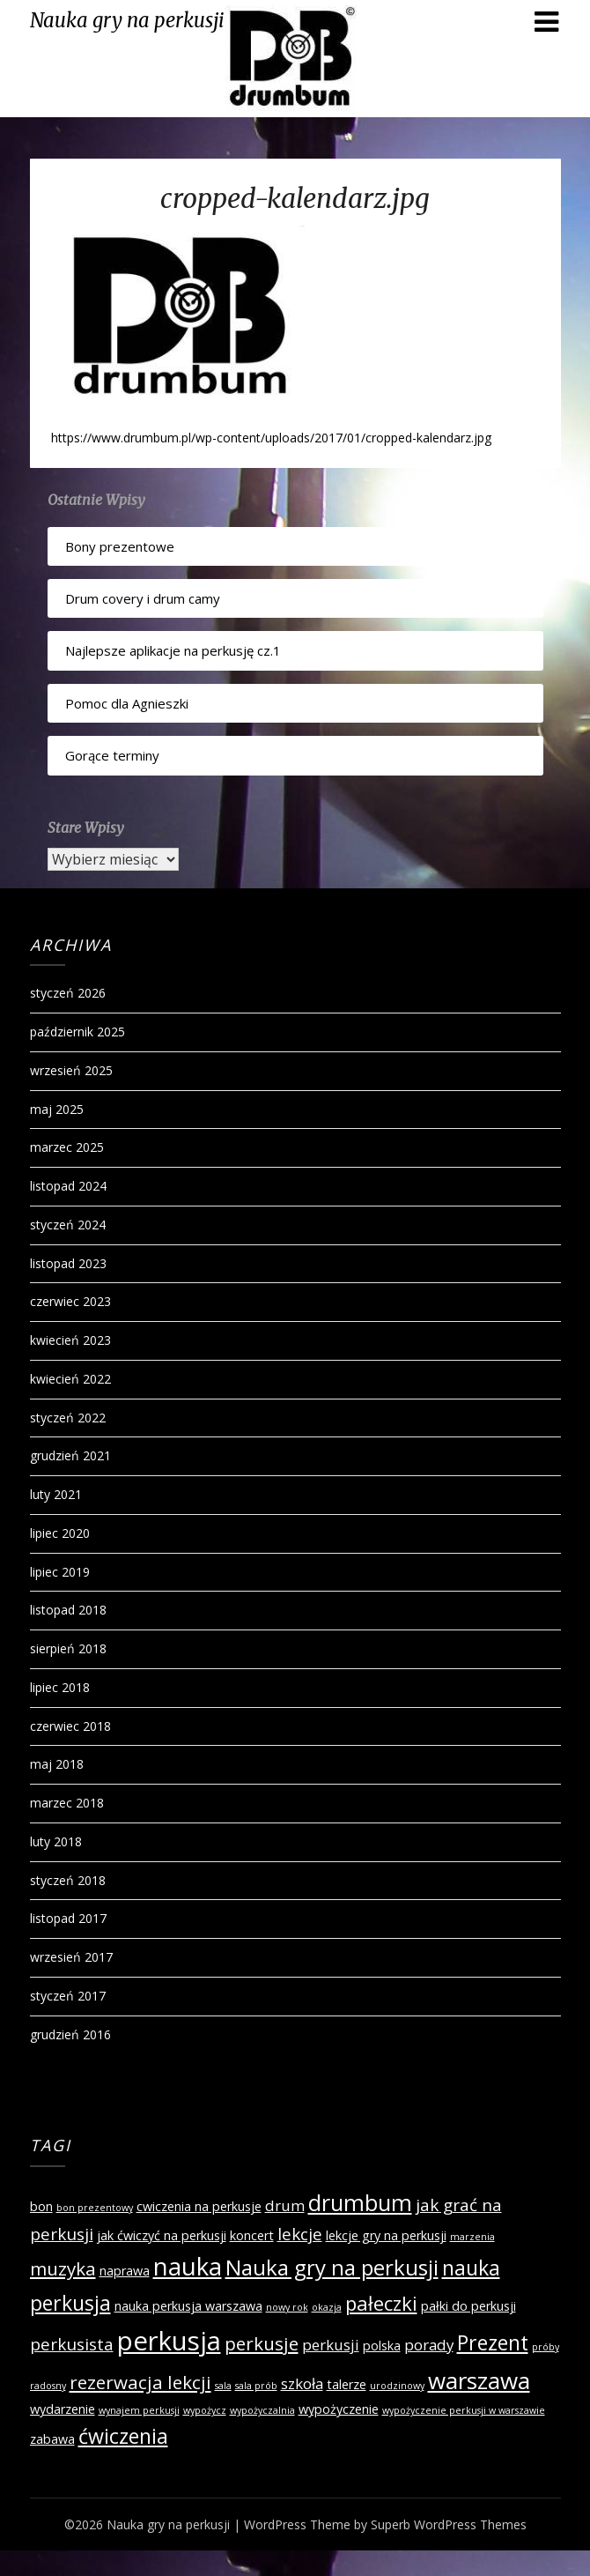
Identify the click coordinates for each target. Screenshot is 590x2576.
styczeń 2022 (68, 1417)
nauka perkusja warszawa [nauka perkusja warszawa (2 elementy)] (188, 2306)
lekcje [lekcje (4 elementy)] (299, 2234)
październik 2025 (77, 1031)
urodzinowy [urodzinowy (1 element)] (397, 2385)
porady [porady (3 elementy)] (429, 2345)
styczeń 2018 (68, 1880)
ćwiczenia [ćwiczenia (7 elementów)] (123, 2436)
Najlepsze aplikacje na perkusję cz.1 (173, 650)
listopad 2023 (68, 1263)
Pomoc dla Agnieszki (126, 703)
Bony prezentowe (119, 546)
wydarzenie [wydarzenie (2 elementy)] (62, 2409)
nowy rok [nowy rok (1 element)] (287, 2307)
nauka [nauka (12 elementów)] (187, 2266)
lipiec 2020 (60, 1533)
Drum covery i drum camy (142, 598)
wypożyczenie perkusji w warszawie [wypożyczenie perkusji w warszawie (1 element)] (463, 2410)
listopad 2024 (68, 1185)
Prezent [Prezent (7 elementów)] (492, 2342)
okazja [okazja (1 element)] (327, 2307)
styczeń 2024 (68, 1224)
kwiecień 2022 (70, 1378)
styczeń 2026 (68, 992)
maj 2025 (57, 1109)
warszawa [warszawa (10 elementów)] (479, 2380)
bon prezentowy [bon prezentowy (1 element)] (94, 2207)
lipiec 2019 (60, 1571)
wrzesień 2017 (71, 1957)
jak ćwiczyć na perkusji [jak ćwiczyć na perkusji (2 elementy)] (161, 2235)
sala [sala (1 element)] (223, 2385)
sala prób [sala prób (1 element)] (256, 2385)
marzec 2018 (67, 1802)
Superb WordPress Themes (449, 2524)
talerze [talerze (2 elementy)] (346, 2384)
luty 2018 (56, 1841)
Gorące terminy (112, 755)
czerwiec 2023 (70, 1301)
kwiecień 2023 (70, 1340)
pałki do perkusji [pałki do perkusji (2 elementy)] (468, 2306)
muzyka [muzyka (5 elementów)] (63, 2268)
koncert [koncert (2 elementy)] (252, 2235)
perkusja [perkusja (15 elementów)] (169, 2340)
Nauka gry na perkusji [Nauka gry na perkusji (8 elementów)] (332, 2267)
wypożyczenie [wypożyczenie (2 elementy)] (339, 2409)
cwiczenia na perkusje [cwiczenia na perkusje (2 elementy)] (199, 2206)
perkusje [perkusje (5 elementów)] (262, 2343)
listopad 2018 (68, 1609)
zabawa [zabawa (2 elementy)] (52, 2439)
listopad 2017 (68, 1918)
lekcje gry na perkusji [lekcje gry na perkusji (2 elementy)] (386, 2235)
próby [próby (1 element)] (545, 2347)
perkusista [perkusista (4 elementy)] (72, 2344)
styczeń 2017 (68, 1995)
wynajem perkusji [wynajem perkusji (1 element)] (139, 2410)
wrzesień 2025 (71, 1070)
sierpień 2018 (68, 1648)
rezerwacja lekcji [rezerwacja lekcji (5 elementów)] (140, 2382)
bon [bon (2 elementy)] (41, 2206)
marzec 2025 (67, 1147)
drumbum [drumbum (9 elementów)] (360, 2202)
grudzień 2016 (70, 2034)
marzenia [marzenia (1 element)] (472, 2237)
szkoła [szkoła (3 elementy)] (302, 2383)
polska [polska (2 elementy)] (382, 2345)
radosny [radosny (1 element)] (48, 2385)
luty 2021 (56, 1494)
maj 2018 (57, 1764)
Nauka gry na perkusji (127, 20)
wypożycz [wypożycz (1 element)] (204, 2410)
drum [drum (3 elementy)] (285, 2205)
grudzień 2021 (70, 1455)
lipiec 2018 (60, 1687)
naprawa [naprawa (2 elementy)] (125, 2270)
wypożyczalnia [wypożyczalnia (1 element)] (262, 2410)
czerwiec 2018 (70, 1726)
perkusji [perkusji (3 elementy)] (330, 2345)
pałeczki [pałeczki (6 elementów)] (381, 2303)
